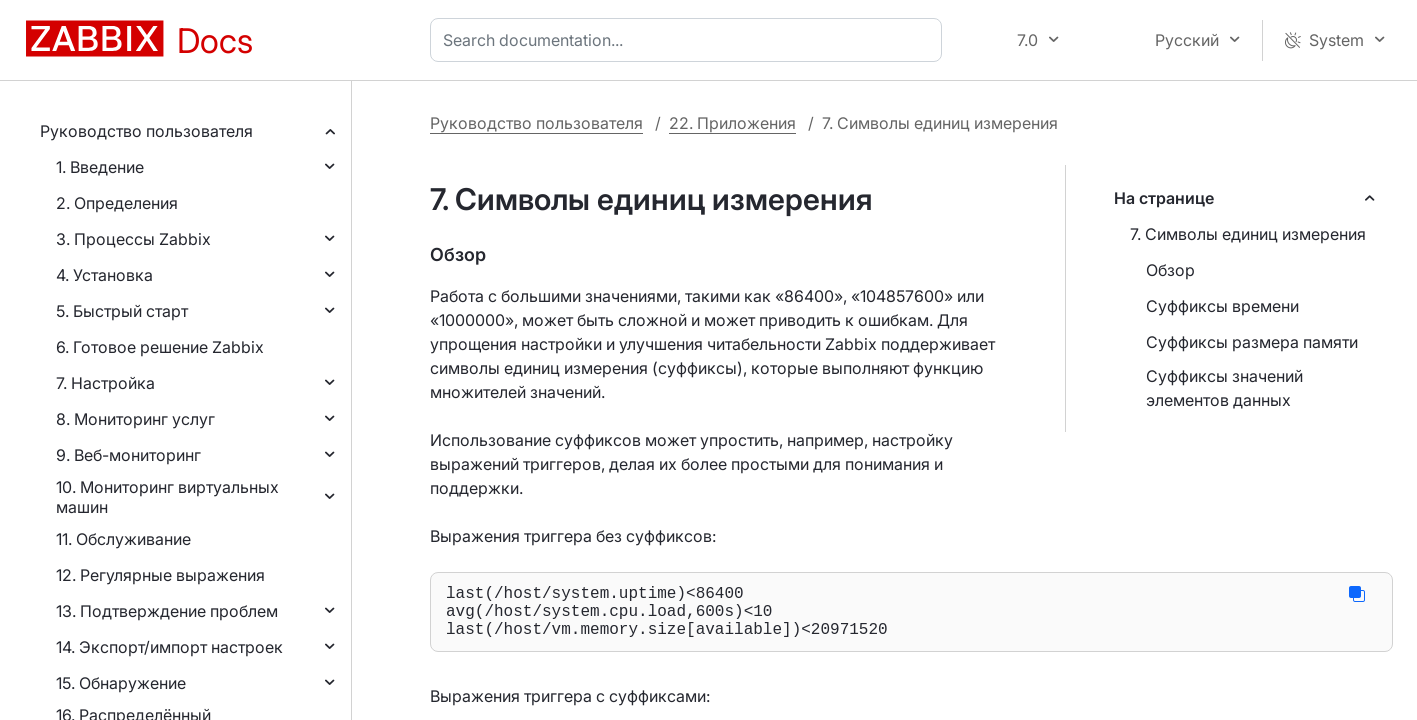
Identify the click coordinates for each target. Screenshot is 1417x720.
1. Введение (100, 167)
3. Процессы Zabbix (133, 239)
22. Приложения (732, 123)
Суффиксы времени (1222, 306)
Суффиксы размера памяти (1252, 342)
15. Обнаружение (121, 683)
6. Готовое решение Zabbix (160, 347)
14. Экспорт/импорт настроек (169, 647)
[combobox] (690, 40)
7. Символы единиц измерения (1248, 234)
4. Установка (104, 275)
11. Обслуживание (123, 539)
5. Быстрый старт (122, 311)
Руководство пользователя (146, 131)
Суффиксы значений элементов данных (1224, 388)
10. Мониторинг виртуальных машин (167, 497)
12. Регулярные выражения (160, 575)
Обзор (1170, 270)
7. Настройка (105, 383)
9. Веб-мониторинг (128, 455)
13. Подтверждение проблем (167, 611)
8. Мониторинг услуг (135, 419)
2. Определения (117, 203)
